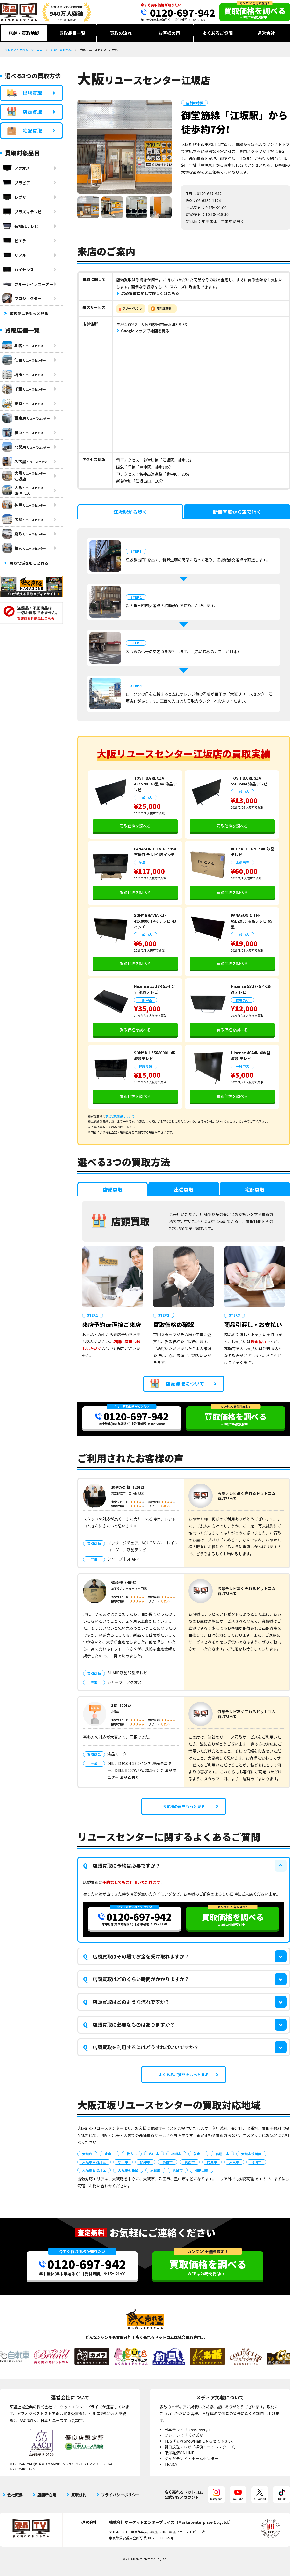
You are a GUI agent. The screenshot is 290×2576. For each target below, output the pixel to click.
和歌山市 (201, 2170)
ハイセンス (18, 269)
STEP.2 (136, 597)
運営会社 (266, 33)
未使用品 (242, 862)
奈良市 (178, 2170)
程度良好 (242, 1000)
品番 (94, 1559)
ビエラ (14, 240)
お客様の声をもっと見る (183, 1806)
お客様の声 (169, 33)
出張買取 (24, 93)
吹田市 (154, 2153)
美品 (142, 862)
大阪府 (87, 2153)
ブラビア (16, 182)
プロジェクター (21, 298)
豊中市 (109, 2153)
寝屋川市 (222, 2153)
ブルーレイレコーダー (27, 284)
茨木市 (198, 2153)
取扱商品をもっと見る (29, 313)
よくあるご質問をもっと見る (184, 2074)
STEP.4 (136, 685)
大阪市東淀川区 (94, 2162)
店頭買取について (177, 1384)
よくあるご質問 (217, 33)
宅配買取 (24, 131)
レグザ (14, 197)
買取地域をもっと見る (29, 563)
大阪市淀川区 (251, 2153)
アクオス (16, 168)
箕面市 (190, 2162)
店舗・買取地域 (24, 33)
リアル (14, 255)
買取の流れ (121, 33)
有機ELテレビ (20, 226)
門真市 (212, 2162)
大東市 (234, 2162)
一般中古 (145, 797)
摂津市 (145, 2162)
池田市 (256, 2162)
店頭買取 (24, 112)
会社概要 (15, 2495)
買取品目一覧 (72, 33)
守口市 (123, 2162)
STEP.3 (136, 643)
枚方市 (132, 2153)
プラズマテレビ (22, 211)
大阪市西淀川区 (94, 2170)
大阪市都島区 (128, 2170)
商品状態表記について (119, 1116)
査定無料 (90, 2232)
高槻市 (176, 2153)
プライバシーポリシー (120, 2495)
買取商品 (94, 1543)
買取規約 (79, 2495)
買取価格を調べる (135, 826)
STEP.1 (136, 551)
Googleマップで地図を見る (145, 331)
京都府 (155, 2170)
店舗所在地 (47, 2495)
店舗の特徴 (194, 102)
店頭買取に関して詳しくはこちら (150, 293)
